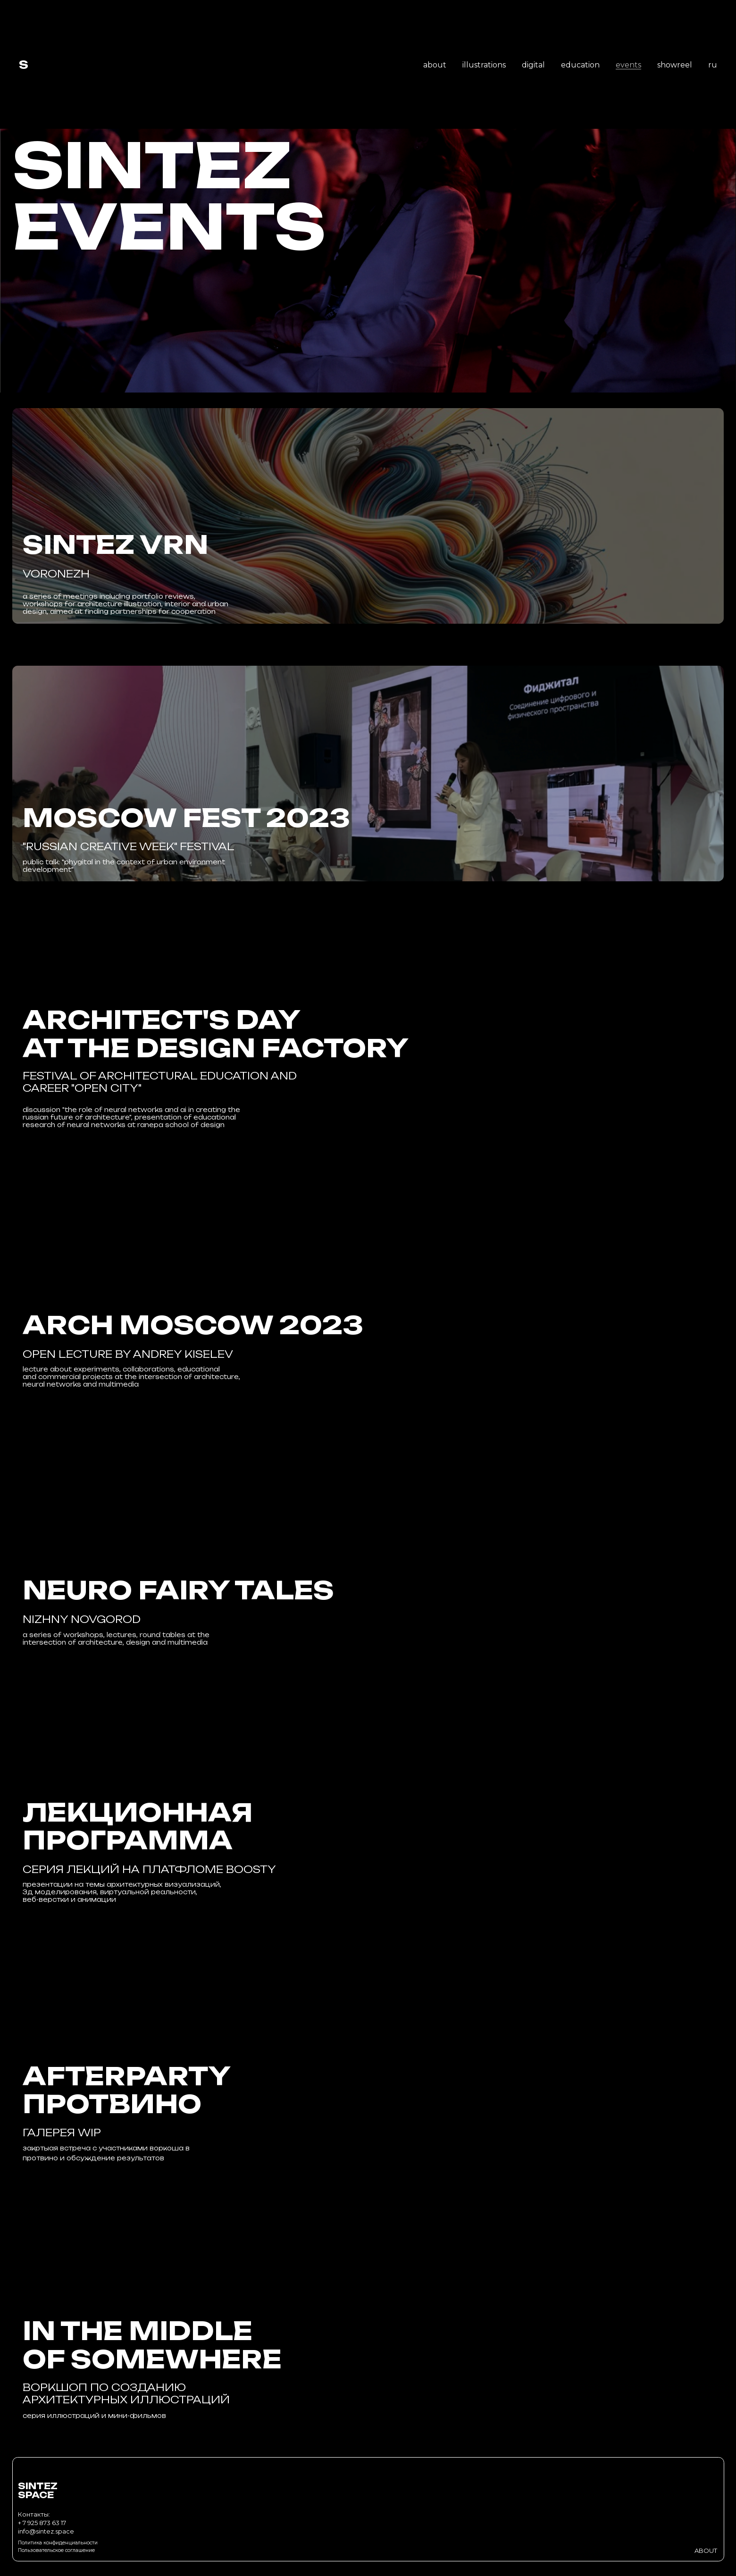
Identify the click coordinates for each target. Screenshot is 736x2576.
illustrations (484, 64)
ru (712, 64)
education (580, 64)
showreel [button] (674, 64)
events (628, 64)
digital (533, 64)
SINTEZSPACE (38, 2491)
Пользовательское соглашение (56, 2550)
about (434, 64)
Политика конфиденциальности (58, 2543)
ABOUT (705, 2550)
